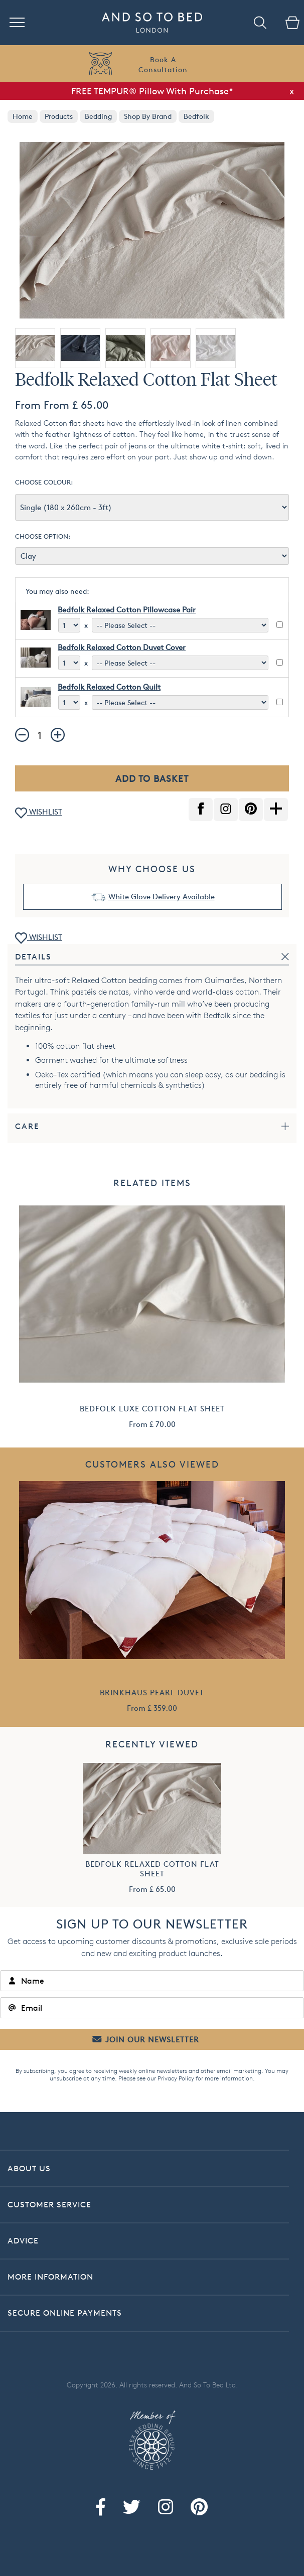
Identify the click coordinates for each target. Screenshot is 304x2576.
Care (27, 1126)
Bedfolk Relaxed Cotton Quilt (109, 687)
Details (33, 956)
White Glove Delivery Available (161, 896)
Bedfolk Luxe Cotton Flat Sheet (152, 1408)
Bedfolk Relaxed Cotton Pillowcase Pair (127, 609)
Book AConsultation (163, 64)
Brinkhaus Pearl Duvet (152, 1692)
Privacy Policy (176, 2078)
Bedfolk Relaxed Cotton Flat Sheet (152, 1868)
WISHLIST (38, 813)
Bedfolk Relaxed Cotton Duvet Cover (122, 647)
